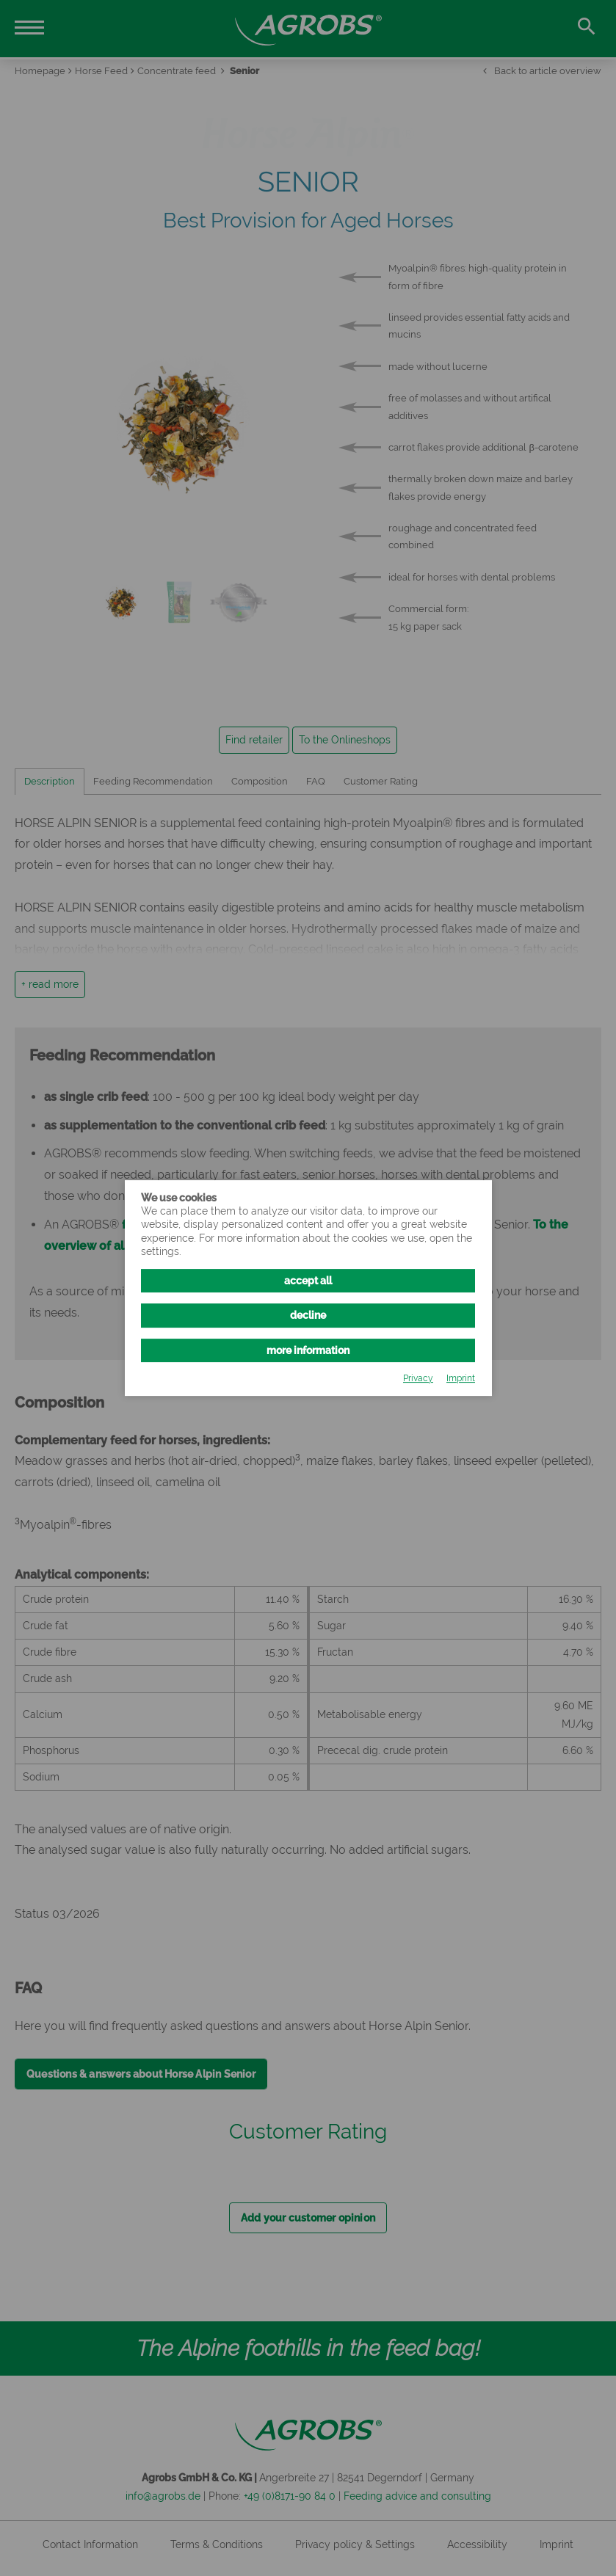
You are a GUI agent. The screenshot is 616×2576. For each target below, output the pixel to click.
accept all (308, 1281)
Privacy (418, 1378)
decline (308, 1315)
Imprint (460, 1378)
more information (308, 1350)
